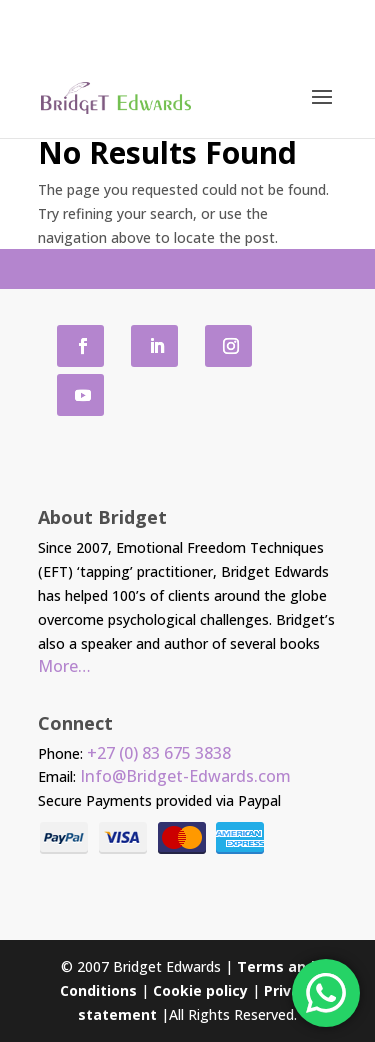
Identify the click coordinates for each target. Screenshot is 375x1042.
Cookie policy (200, 990)
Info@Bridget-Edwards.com (185, 776)
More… (64, 666)
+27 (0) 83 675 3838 (159, 753)
